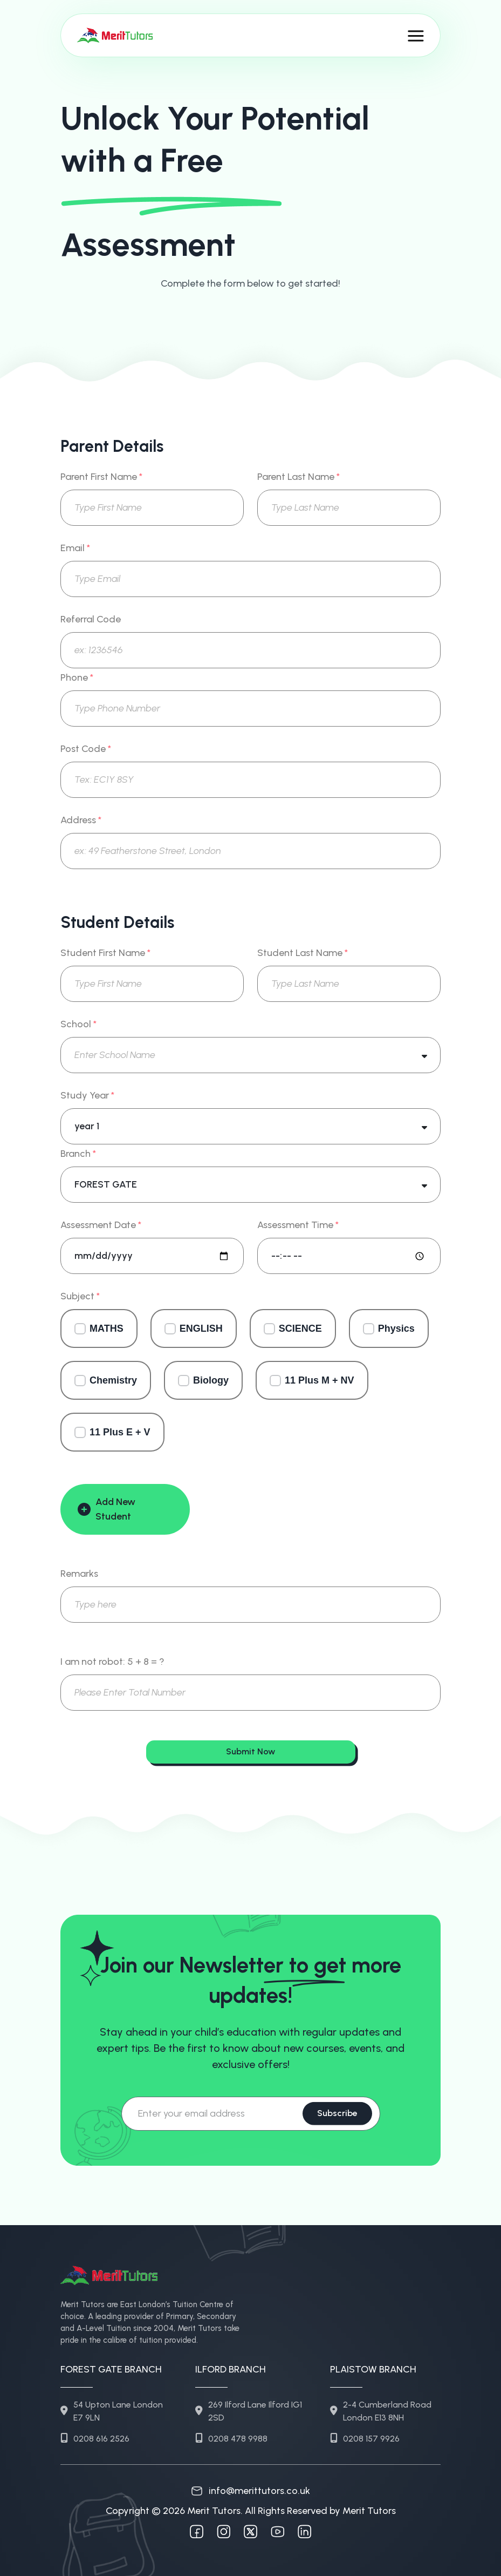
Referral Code (90, 619)
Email (75, 548)
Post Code (85, 749)
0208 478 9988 (231, 2438)
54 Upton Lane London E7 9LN (111, 2411)
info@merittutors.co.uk (250, 2491)
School (78, 1024)
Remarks (79, 1574)
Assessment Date (100, 1225)
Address (80, 820)
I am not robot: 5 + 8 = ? (112, 1661)
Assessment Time (298, 1225)
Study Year (87, 1095)
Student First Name (105, 953)
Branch (78, 1153)
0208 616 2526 (94, 2438)
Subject (80, 1296)
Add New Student (106, 1509)
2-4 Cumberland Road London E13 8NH (380, 2411)
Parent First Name (101, 476)
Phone (76, 677)
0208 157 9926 (365, 2438)
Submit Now (250, 1751)
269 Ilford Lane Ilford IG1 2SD (248, 2411)
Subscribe (337, 2113)
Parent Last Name (298, 476)
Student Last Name (302, 953)
